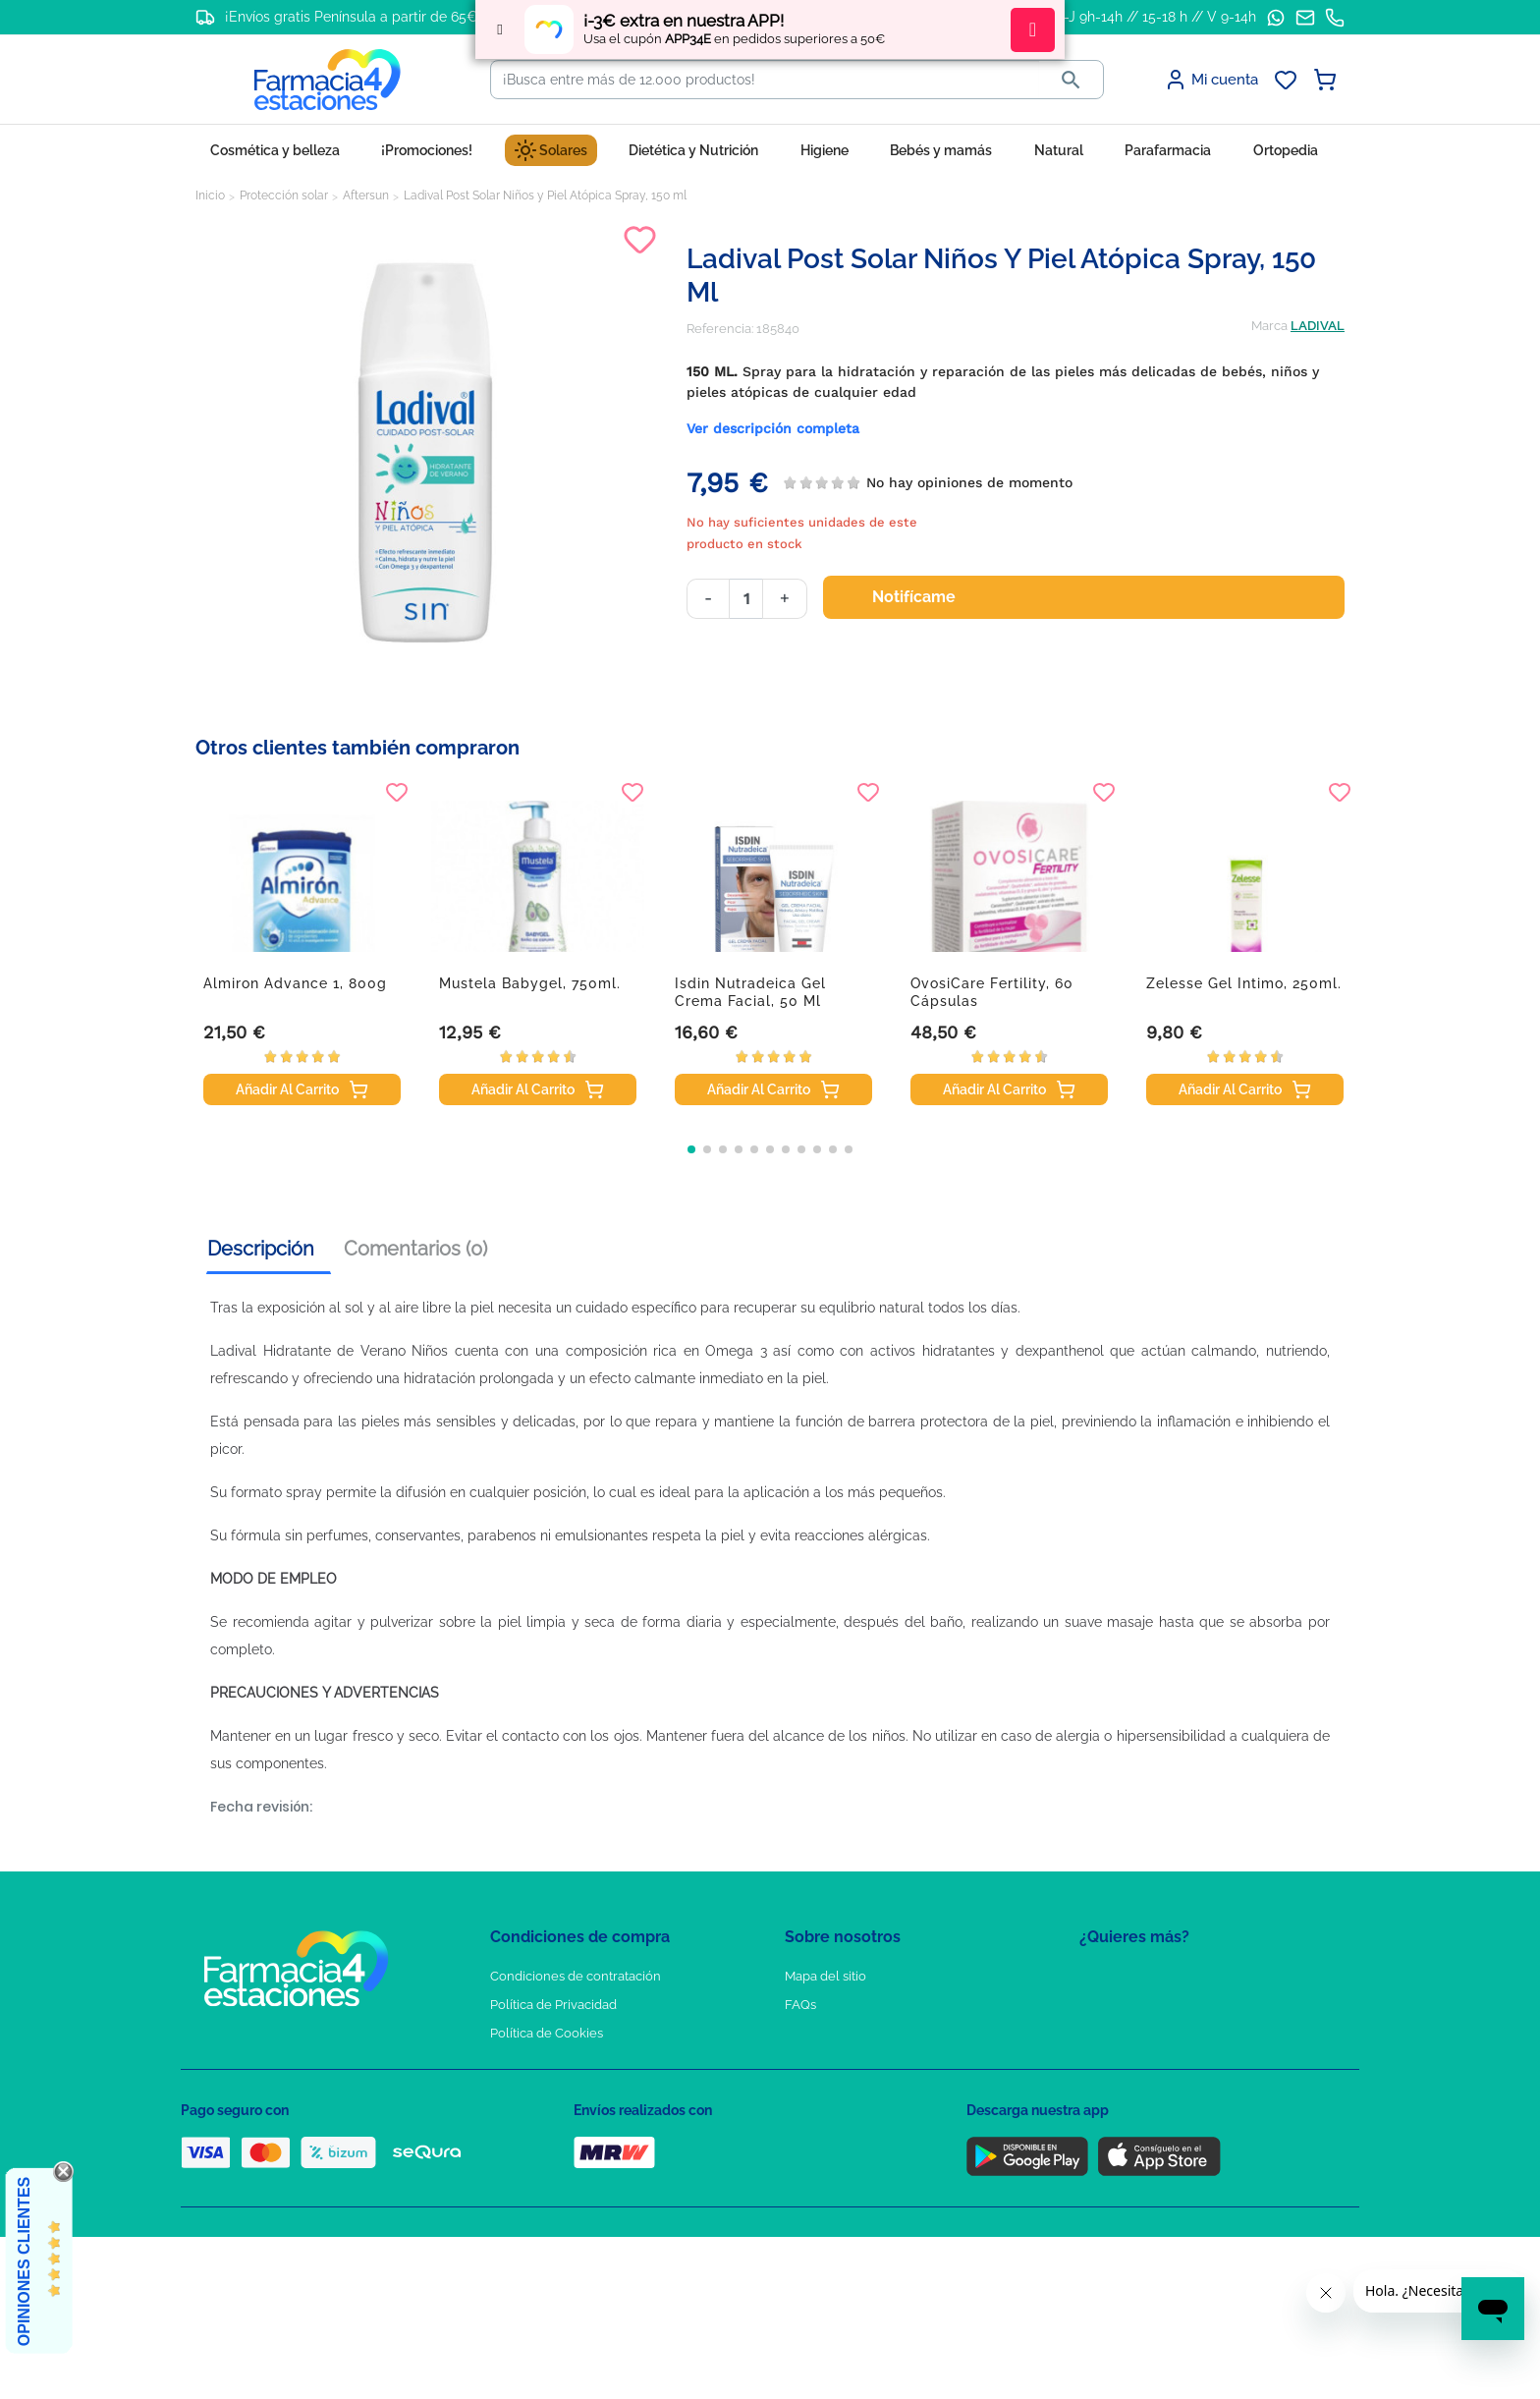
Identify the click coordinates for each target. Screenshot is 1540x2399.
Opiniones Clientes (24, 2261)
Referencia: (720, 328)
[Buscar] (765, 79)
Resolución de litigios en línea (579, 2175)
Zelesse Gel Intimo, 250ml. (1244, 983)
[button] (691, 1149)
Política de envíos (542, 2118)
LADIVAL (1318, 325)
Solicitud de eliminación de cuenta (888, 2061)
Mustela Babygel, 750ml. (530, 983)
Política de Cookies (546, 2033)
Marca (1269, 325)
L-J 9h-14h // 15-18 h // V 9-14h (1156, 17)
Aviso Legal (525, 2061)
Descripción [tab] (260, 1248)
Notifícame (925, 597)
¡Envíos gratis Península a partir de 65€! (353, 17)
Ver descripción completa (773, 428)
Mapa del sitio (825, 1976)
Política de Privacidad (553, 2004)
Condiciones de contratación (575, 1976)
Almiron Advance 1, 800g (295, 983)
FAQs (800, 2004)
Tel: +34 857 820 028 (844, 2090)
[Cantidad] (746, 599)
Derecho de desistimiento (566, 2147)
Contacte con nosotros (852, 2033)
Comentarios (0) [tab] (415, 1248)
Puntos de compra (544, 2090)
